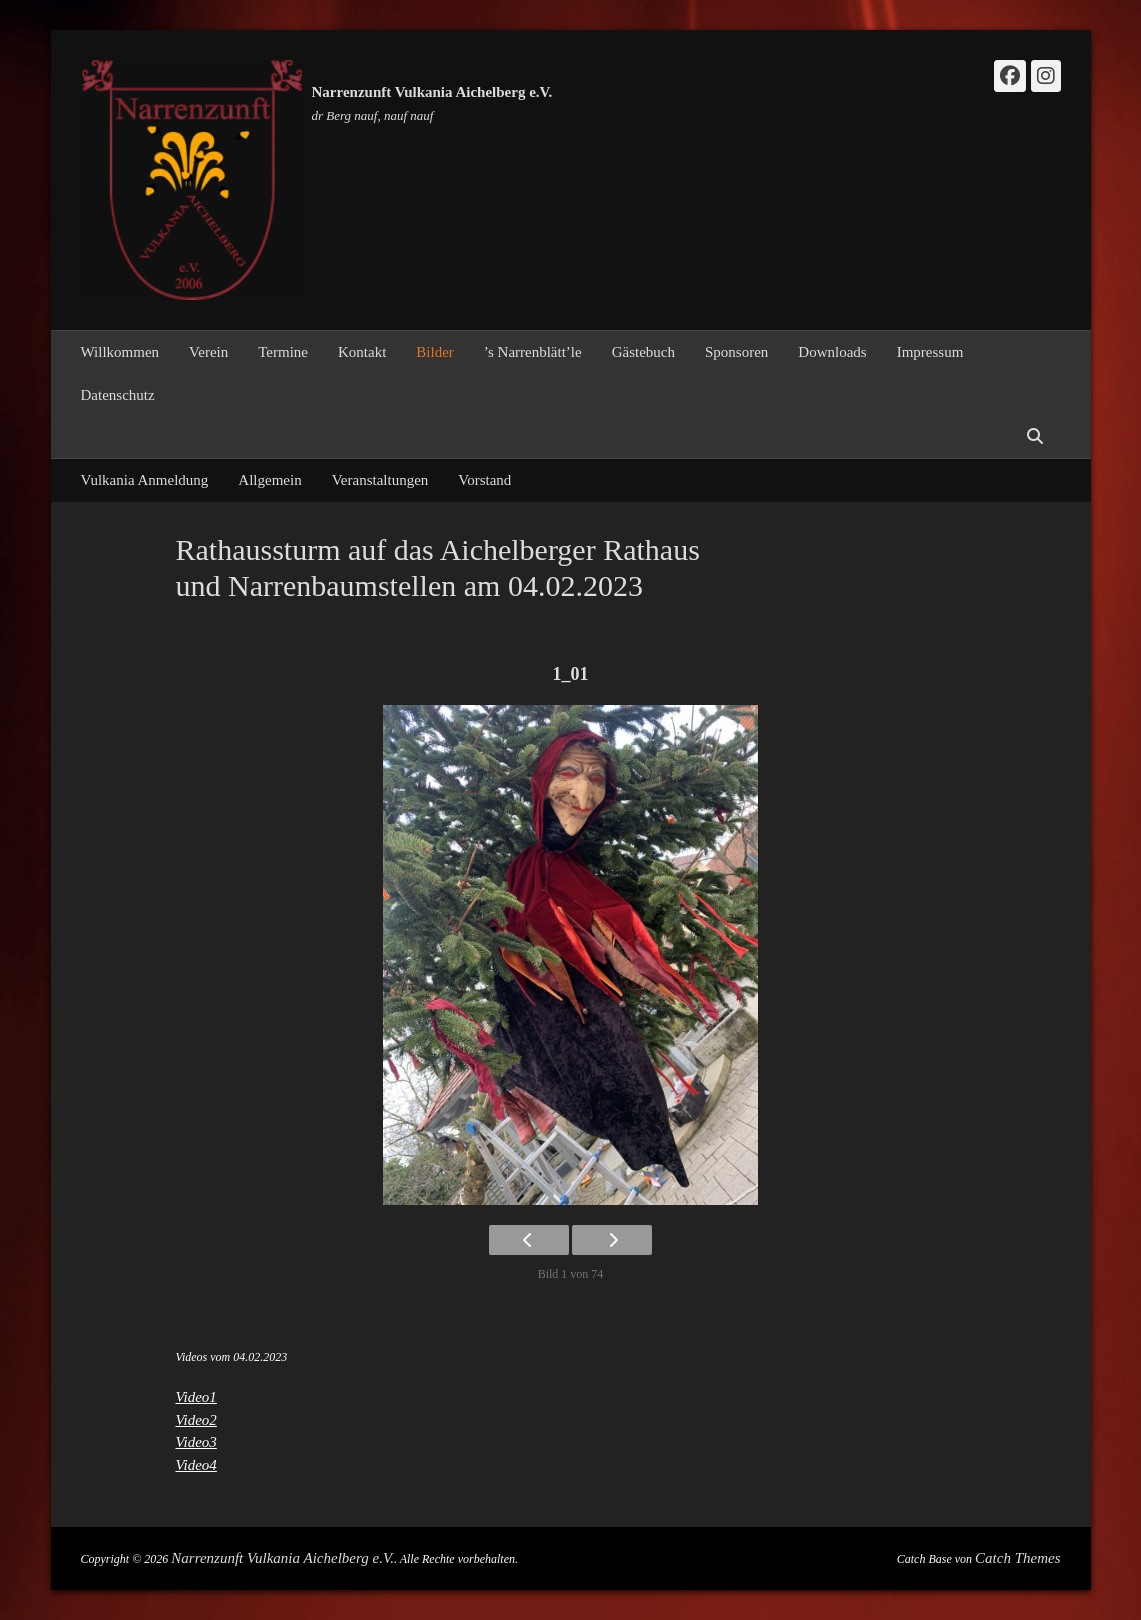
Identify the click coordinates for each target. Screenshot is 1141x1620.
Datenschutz (118, 395)
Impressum (930, 352)
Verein (208, 352)
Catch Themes (1017, 1558)
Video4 (196, 1465)
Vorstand (484, 480)
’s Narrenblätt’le (533, 352)
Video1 (196, 1397)
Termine (283, 352)
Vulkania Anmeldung (145, 480)
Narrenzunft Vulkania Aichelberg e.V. (432, 92)
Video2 (196, 1420)
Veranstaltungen (380, 480)
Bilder (435, 352)
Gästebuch (643, 352)
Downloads (832, 352)
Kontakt (362, 352)
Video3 (196, 1442)
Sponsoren (736, 352)
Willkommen (120, 352)
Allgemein (269, 480)
